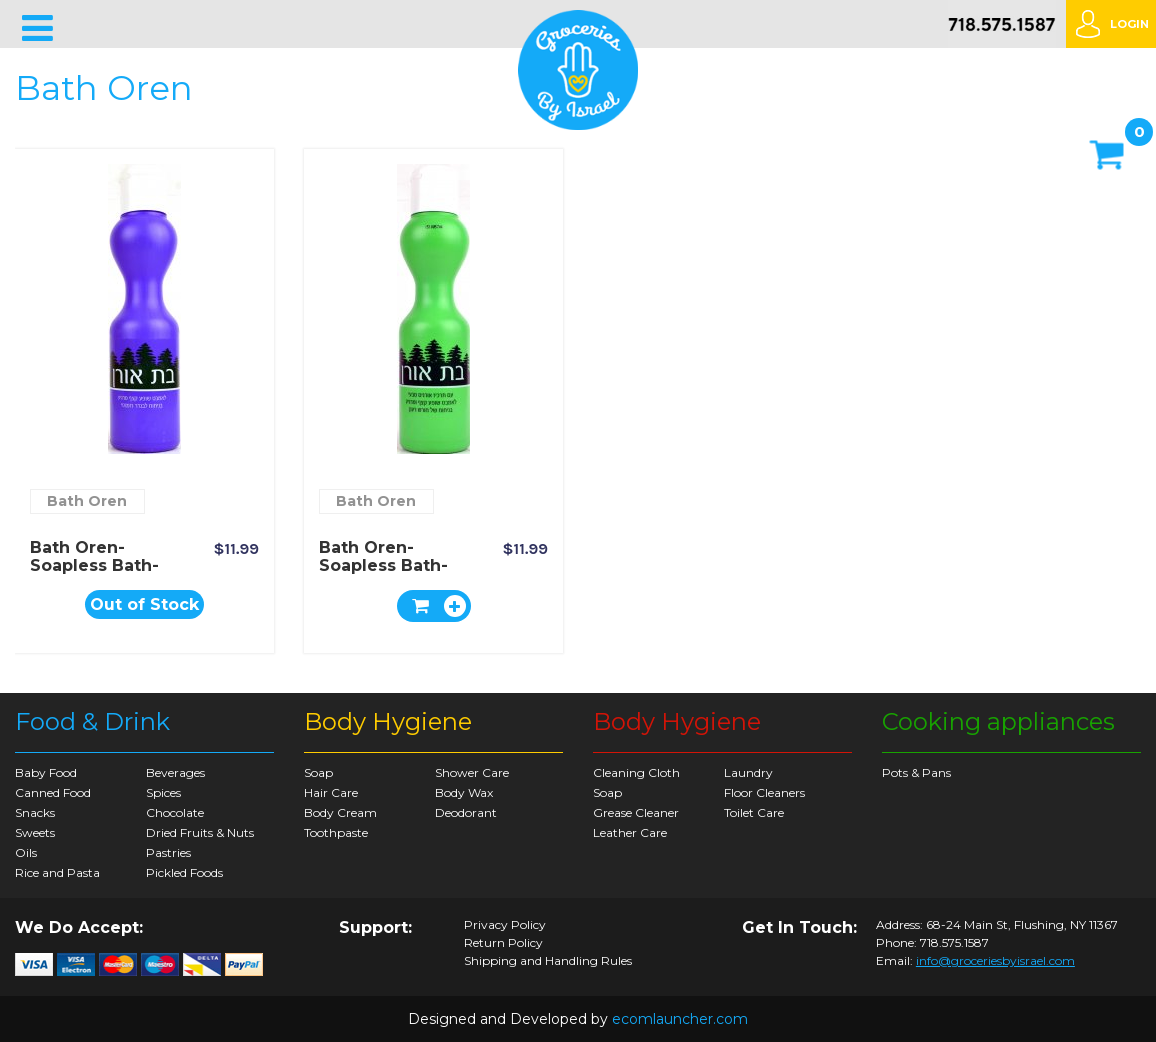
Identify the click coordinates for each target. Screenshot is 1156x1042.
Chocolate (175, 812)
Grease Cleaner (636, 812)
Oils (26, 852)
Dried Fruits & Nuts (200, 832)
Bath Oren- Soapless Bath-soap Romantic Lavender (95, 574)
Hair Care (331, 792)
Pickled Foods (184, 872)
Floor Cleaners (764, 792)
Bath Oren (87, 501)
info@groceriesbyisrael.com (995, 960)
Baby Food (46, 772)
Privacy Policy (505, 925)
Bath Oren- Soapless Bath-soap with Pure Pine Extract (386, 574)
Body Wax (464, 792)
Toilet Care (754, 812)
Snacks (35, 812)
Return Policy (503, 943)
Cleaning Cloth (636, 772)
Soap (318, 772)
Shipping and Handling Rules (548, 961)
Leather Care (630, 832)
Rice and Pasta (57, 872)
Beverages (175, 772)
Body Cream (340, 812)
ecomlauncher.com (680, 1019)
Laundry (748, 772)
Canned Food (53, 792)
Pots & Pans (916, 772)
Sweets (35, 832)
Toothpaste (336, 832)
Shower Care (472, 772)
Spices (163, 792)
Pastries (168, 852)
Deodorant (466, 812)
